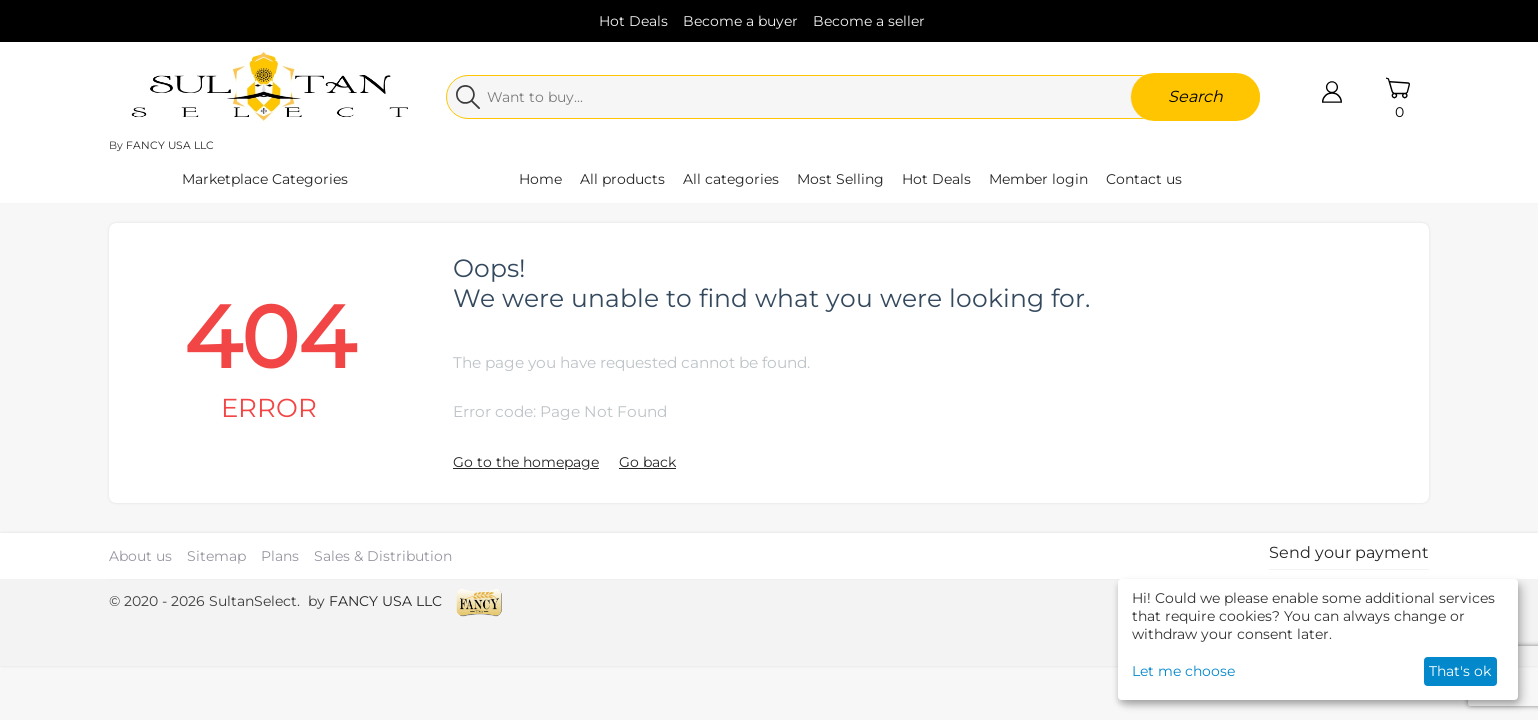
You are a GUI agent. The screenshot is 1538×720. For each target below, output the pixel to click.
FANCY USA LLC (170, 145)
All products (622, 179)
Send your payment (1349, 552)
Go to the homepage (526, 462)
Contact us (1144, 179)
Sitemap (216, 556)
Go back (647, 462)
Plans (280, 556)
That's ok (1460, 671)
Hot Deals (633, 21)
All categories (731, 179)
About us (140, 556)
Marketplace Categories (265, 179)
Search (1195, 96)
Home (540, 179)
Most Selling (840, 179)
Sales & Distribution (383, 556)
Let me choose (1183, 671)
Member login (1038, 179)
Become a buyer (740, 21)
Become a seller (869, 21)
